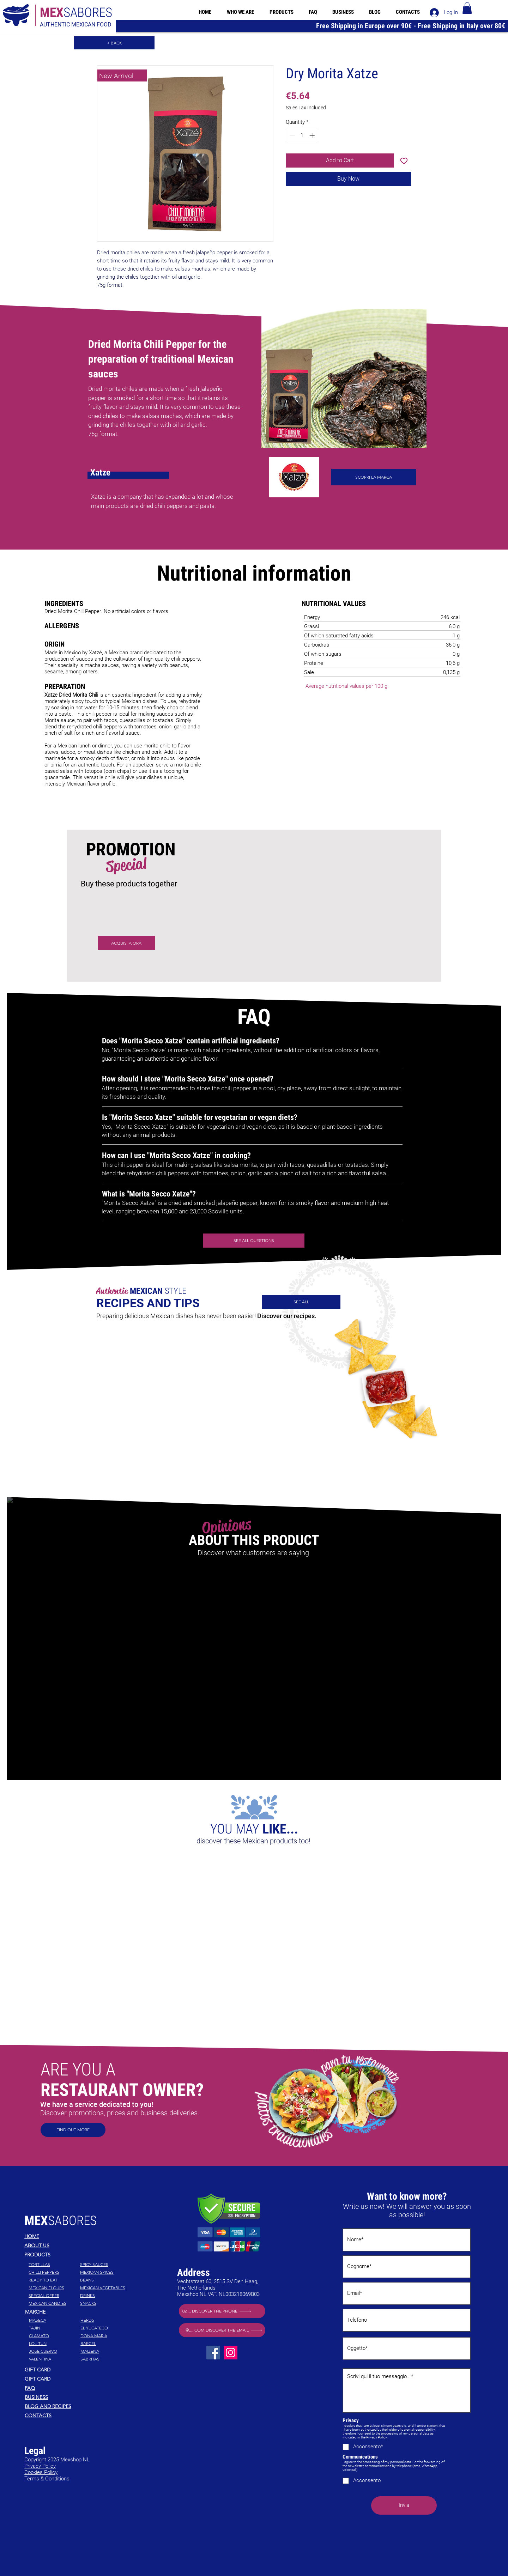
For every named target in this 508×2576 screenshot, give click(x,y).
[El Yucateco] (105, 2328)
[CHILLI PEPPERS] (54, 2272)
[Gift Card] (75, 2369)
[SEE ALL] (301, 1302)
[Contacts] (75, 2415)
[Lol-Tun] (54, 2343)
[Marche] (75, 2311)
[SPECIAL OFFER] (54, 2295)
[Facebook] (213, 2352)
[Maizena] (105, 2351)
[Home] (75, 2236)
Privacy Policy (376, 2437)
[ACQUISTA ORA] (126, 943)
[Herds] (105, 2320)
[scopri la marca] (373, 477)
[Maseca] (54, 2320)
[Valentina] (54, 2359)
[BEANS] (105, 2280)
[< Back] (114, 42)
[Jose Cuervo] (54, 2351)
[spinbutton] (302, 135)
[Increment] (313, 135)
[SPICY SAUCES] (105, 2264)
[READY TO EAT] (54, 2280)
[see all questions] (253, 1241)
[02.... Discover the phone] (222, 2311)
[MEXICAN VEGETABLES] (105, 2288)
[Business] (75, 2397)
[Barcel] (105, 2343)
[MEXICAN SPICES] (105, 2272)
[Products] (75, 2254)
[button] (467, 8)
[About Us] (75, 2245)
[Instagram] (230, 2352)
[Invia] (404, 2505)
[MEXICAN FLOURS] (54, 2288)
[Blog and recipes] (75, 2406)
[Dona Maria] (105, 2336)
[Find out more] (73, 2130)
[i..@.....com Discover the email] (222, 2330)
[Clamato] (54, 2336)
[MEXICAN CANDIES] (54, 2303)
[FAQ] (75, 2388)
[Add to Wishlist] (404, 160)
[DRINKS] (105, 2295)
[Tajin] (54, 2328)
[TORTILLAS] (54, 2264)
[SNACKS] (105, 2303)
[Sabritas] (105, 2359)
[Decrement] (291, 135)
